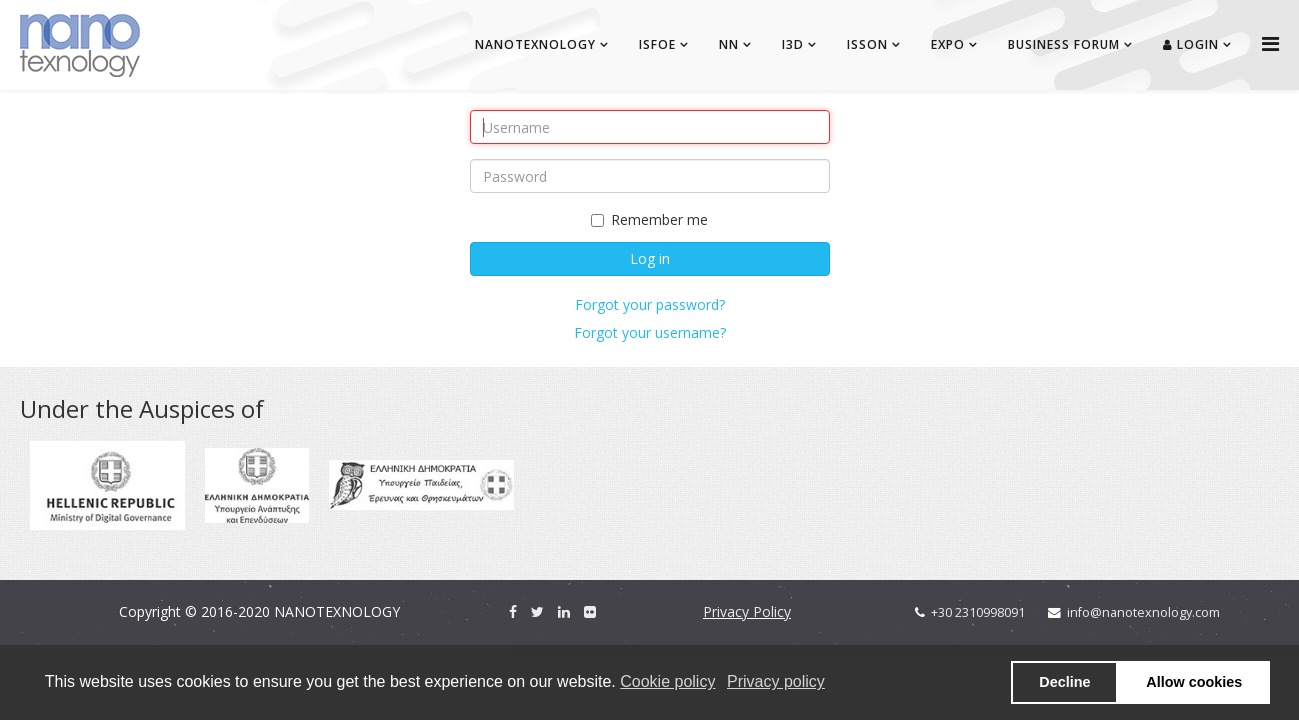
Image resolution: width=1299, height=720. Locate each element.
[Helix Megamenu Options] (1270, 43)
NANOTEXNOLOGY (535, 44)
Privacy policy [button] (776, 681)
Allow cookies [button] (1194, 682)
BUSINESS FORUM (1064, 44)
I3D (793, 44)
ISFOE (657, 44)
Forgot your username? (650, 332)
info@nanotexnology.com (1143, 612)
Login (1191, 44)
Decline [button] (1064, 682)
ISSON (867, 44)
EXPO (948, 44)
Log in (650, 258)
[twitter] (537, 611)
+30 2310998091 (978, 612)
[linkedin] (564, 611)
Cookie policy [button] (667, 681)
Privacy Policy (747, 611)
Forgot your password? (650, 304)
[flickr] (590, 611)
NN (729, 44)
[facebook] (513, 611)
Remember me (649, 219)
